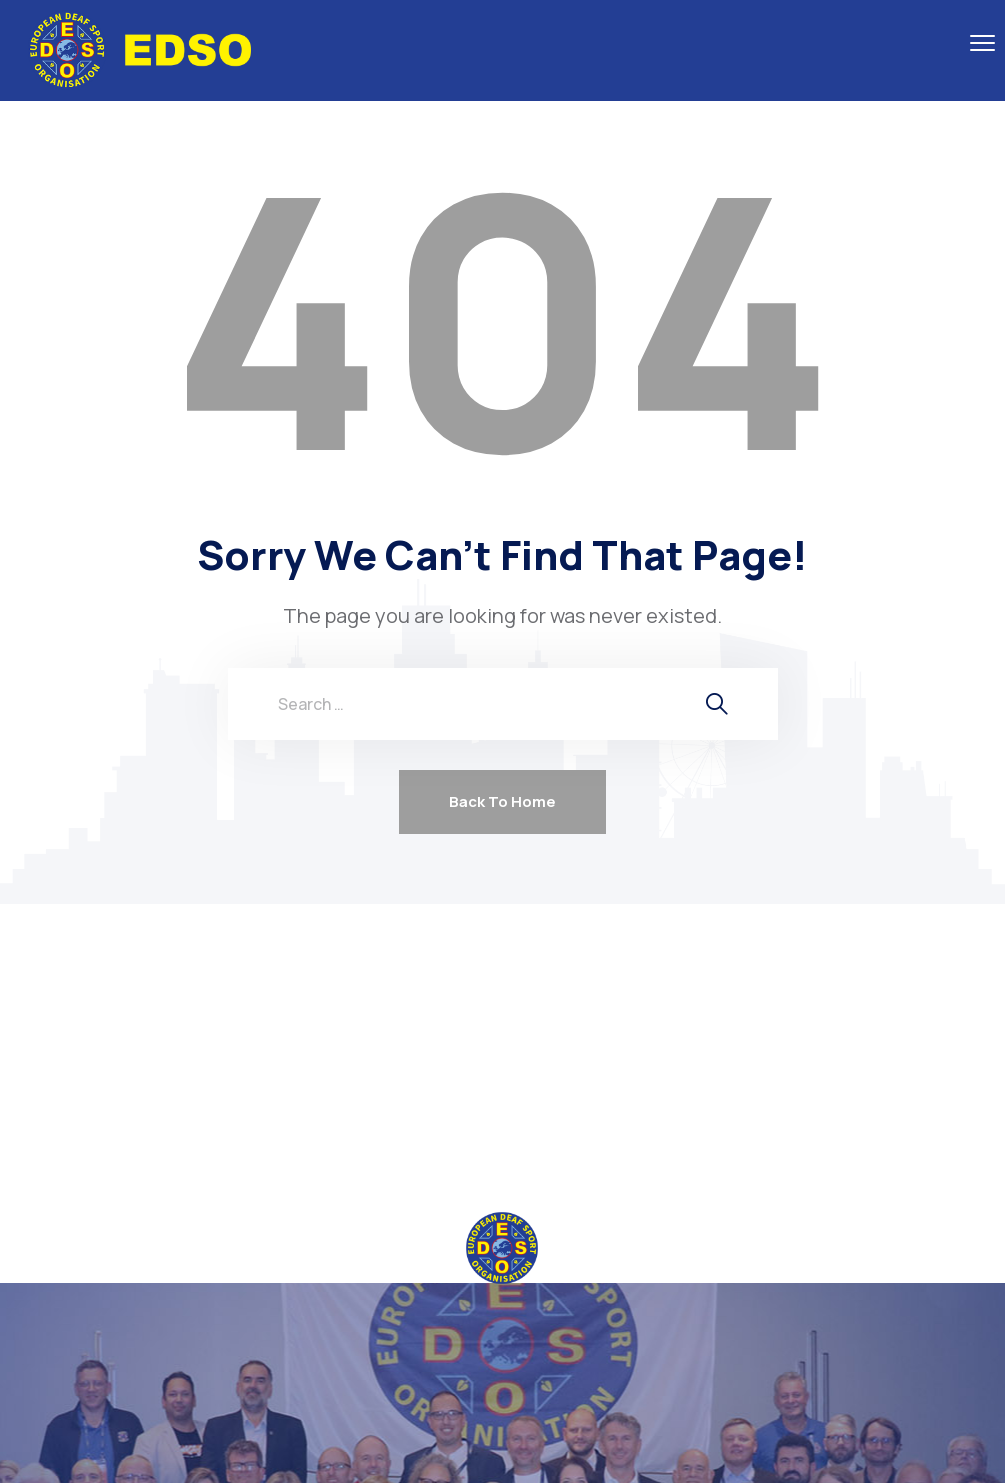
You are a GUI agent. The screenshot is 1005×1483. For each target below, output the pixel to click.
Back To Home (502, 801)
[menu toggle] (982, 42)
